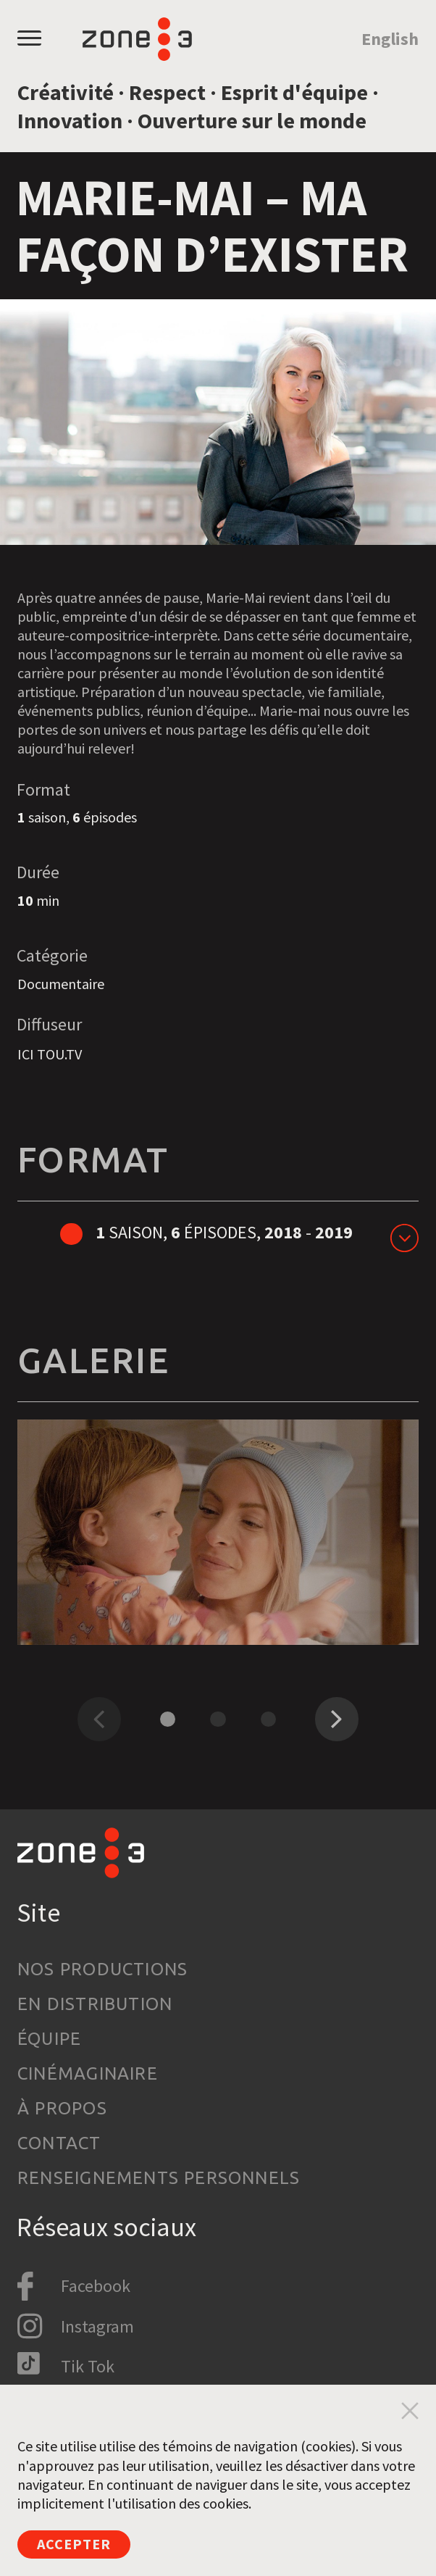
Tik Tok (87, 2366)
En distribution (94, 2004)
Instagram (97, 2326)
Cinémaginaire (87, 2073)
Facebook (95, 2286)
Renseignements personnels (158, 2178)
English (390, 39)
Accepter (74, 2544)
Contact (59, 2143)
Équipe (49, 2038)
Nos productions (102, 1969)
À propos (62, 2108)
